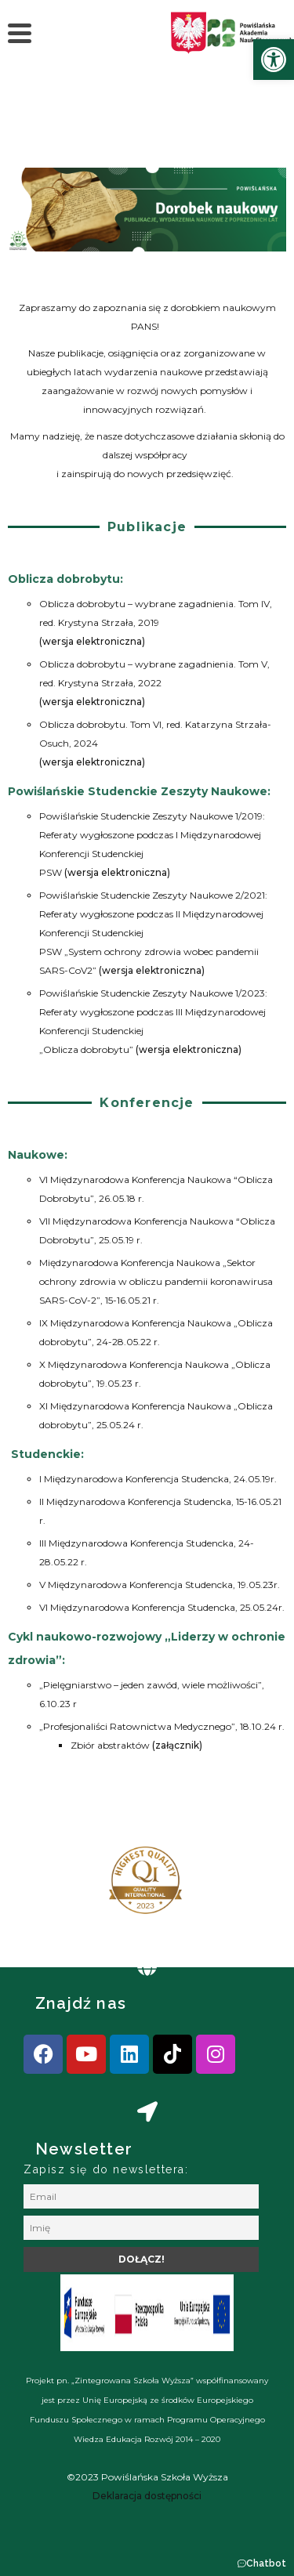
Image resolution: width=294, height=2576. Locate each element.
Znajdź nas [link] (80, 2003)
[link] (273, 59)
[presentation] (62, 1886)
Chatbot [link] (266, 2563)
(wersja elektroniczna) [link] (92, 641)
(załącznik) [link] (177, 1745)
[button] (261, 2563)
